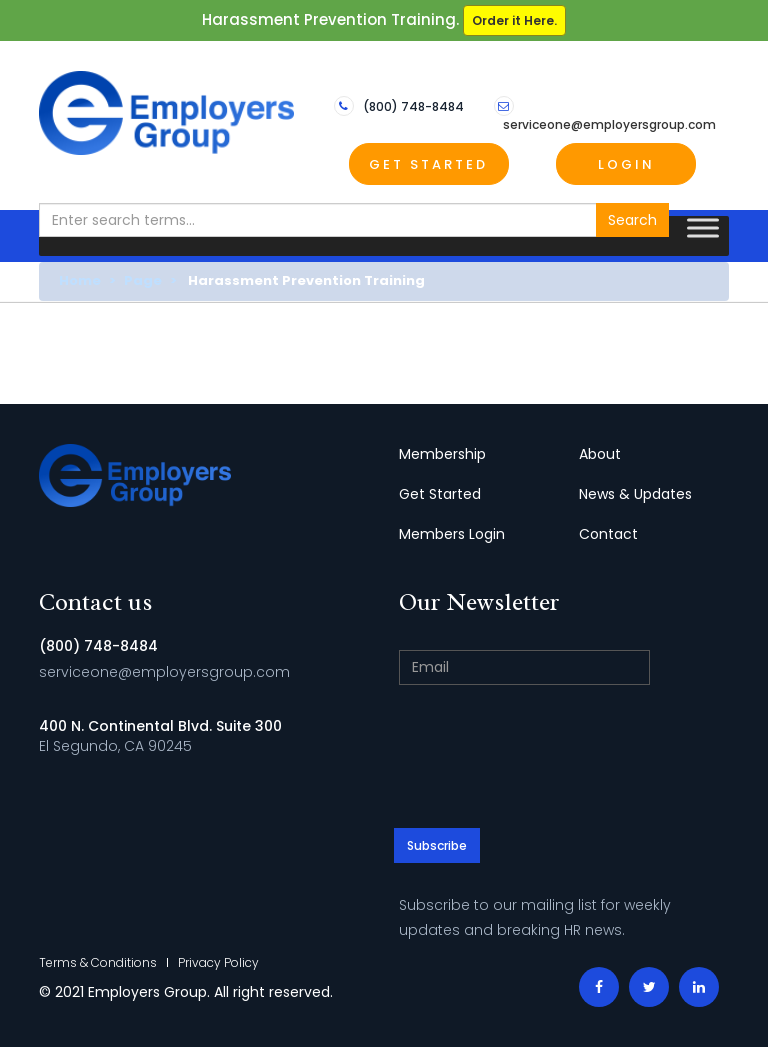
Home (80, 280)
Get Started (428, 164)
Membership (442, 454)
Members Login (452, 534)
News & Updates (635, 494)
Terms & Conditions (98, 962)
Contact (608, 534)
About (600, 454)
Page (143, 280)
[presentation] (564, 759)
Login (626, 164)
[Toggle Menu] (703, 228)
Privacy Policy (218, 962)
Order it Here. (514, 20)
